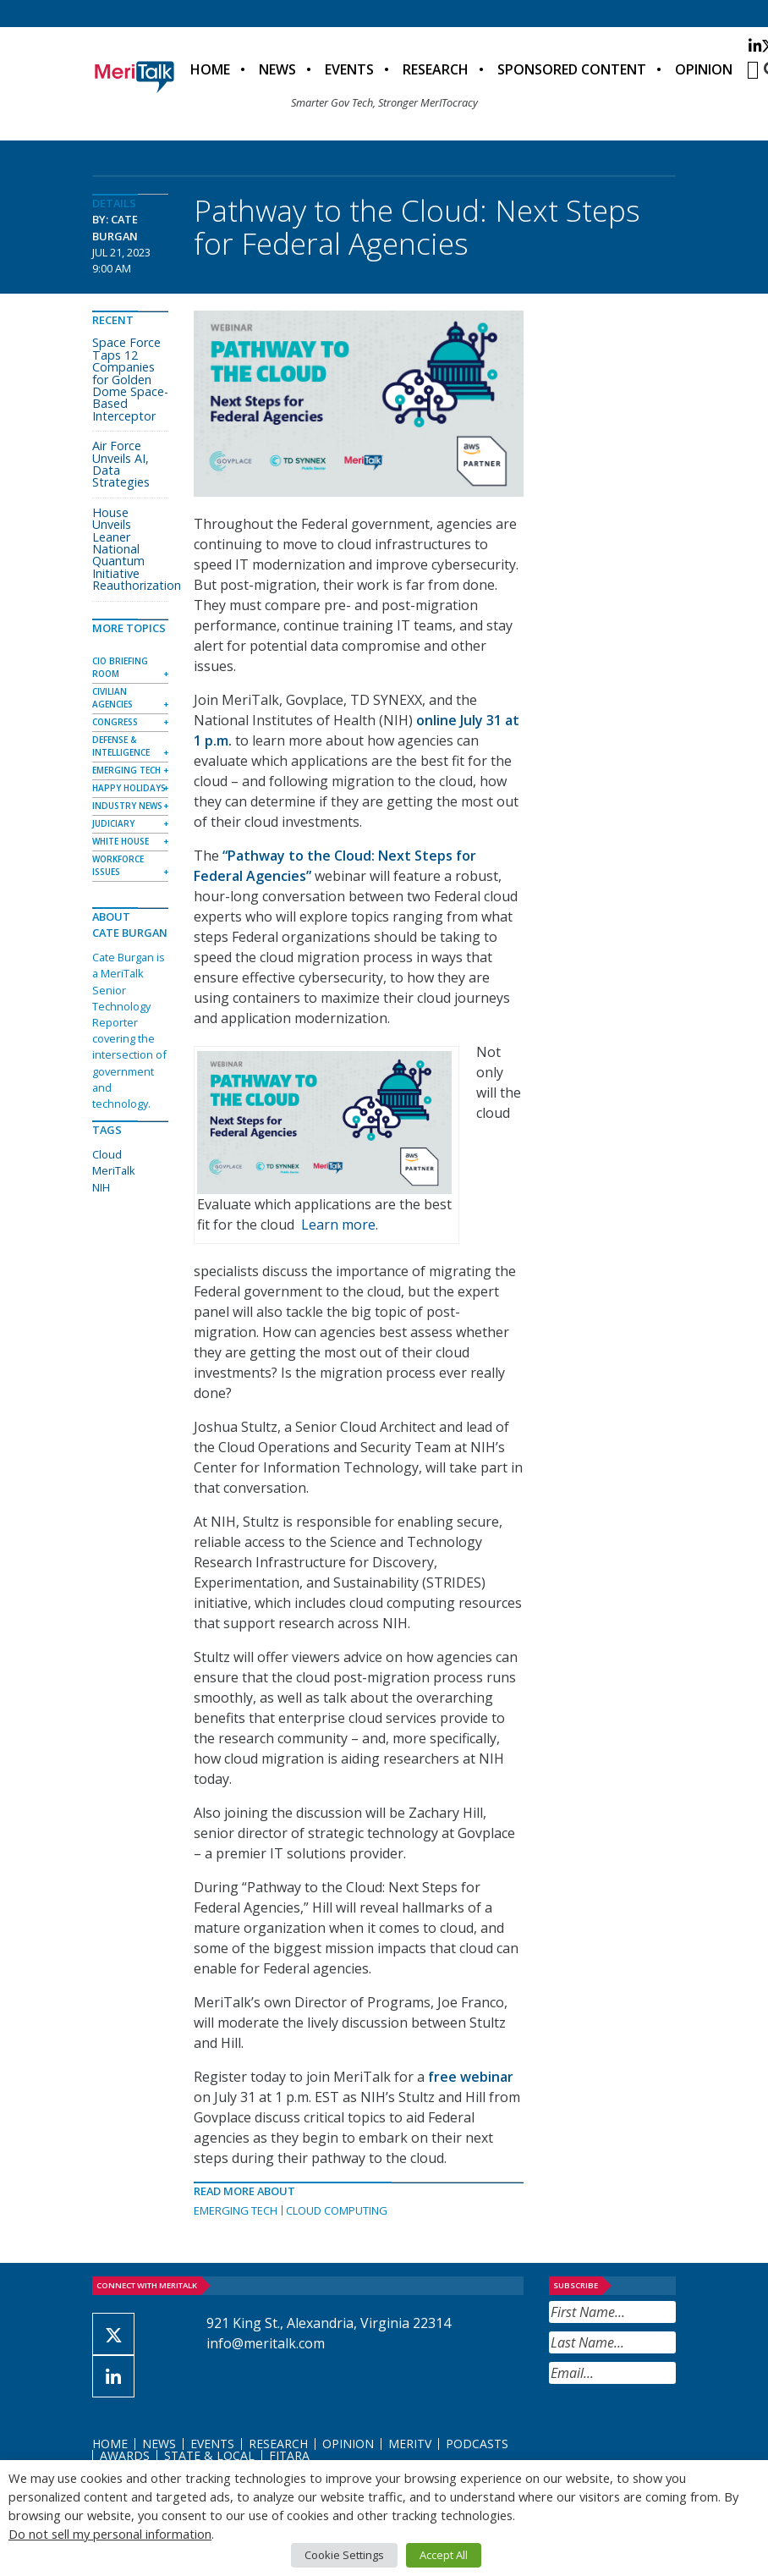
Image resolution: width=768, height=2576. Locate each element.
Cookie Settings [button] (344, 2554)
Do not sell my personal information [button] (109, 2533)
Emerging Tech (235, 2210)
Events (349, 69)
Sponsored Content (571, 69)
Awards (125, 2455)
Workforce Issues (118, 865)
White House (120, 841)
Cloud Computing (336, 2210)
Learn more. (339, 1224)
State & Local (209, 2455)
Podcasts (477, 2444)
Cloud (107, 1154)
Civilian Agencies (112, 697)
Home (210, 69)
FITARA (289, 2455)
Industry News (127, 806)
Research (436, 69)
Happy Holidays (129, 788)
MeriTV (409, 2444)
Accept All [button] (444, 2554)
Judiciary (113, 823)
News (277, 69)
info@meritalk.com (265, 2343)
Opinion (703, 69)
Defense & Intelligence (121, 746)
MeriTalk (113, 1170)
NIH (101, 1187)
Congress (115, 722)
